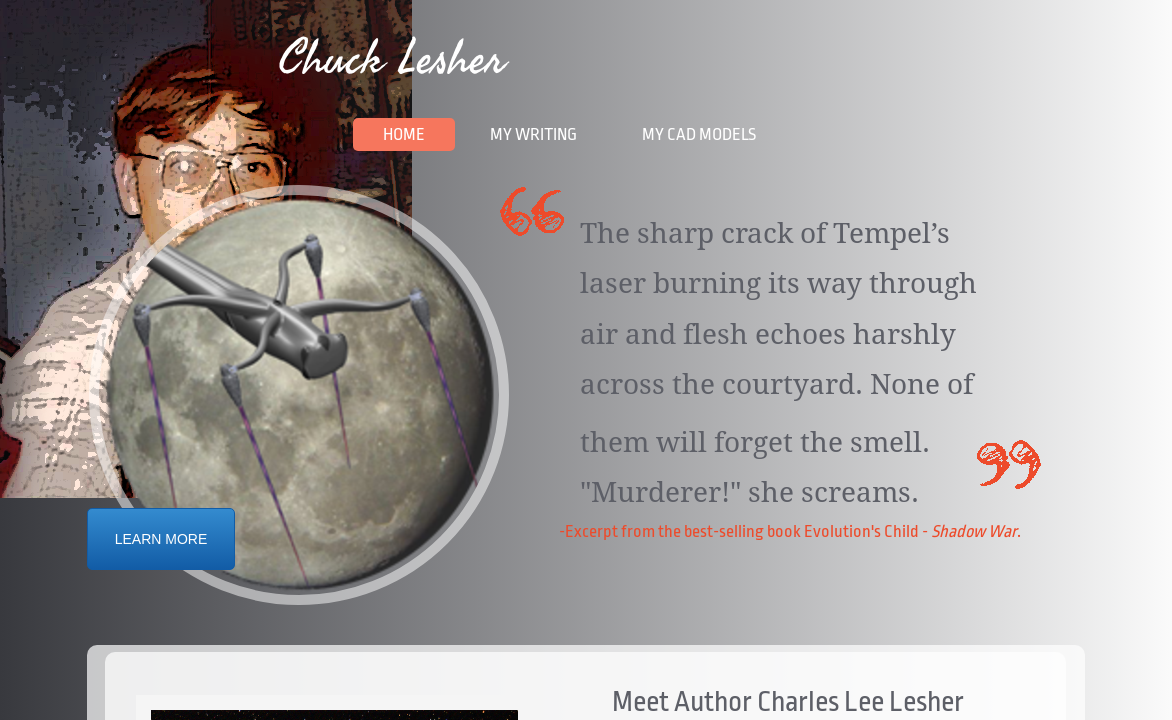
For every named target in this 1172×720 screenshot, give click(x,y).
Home (404, 134)
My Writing (533, 134)
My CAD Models (699, 134)
